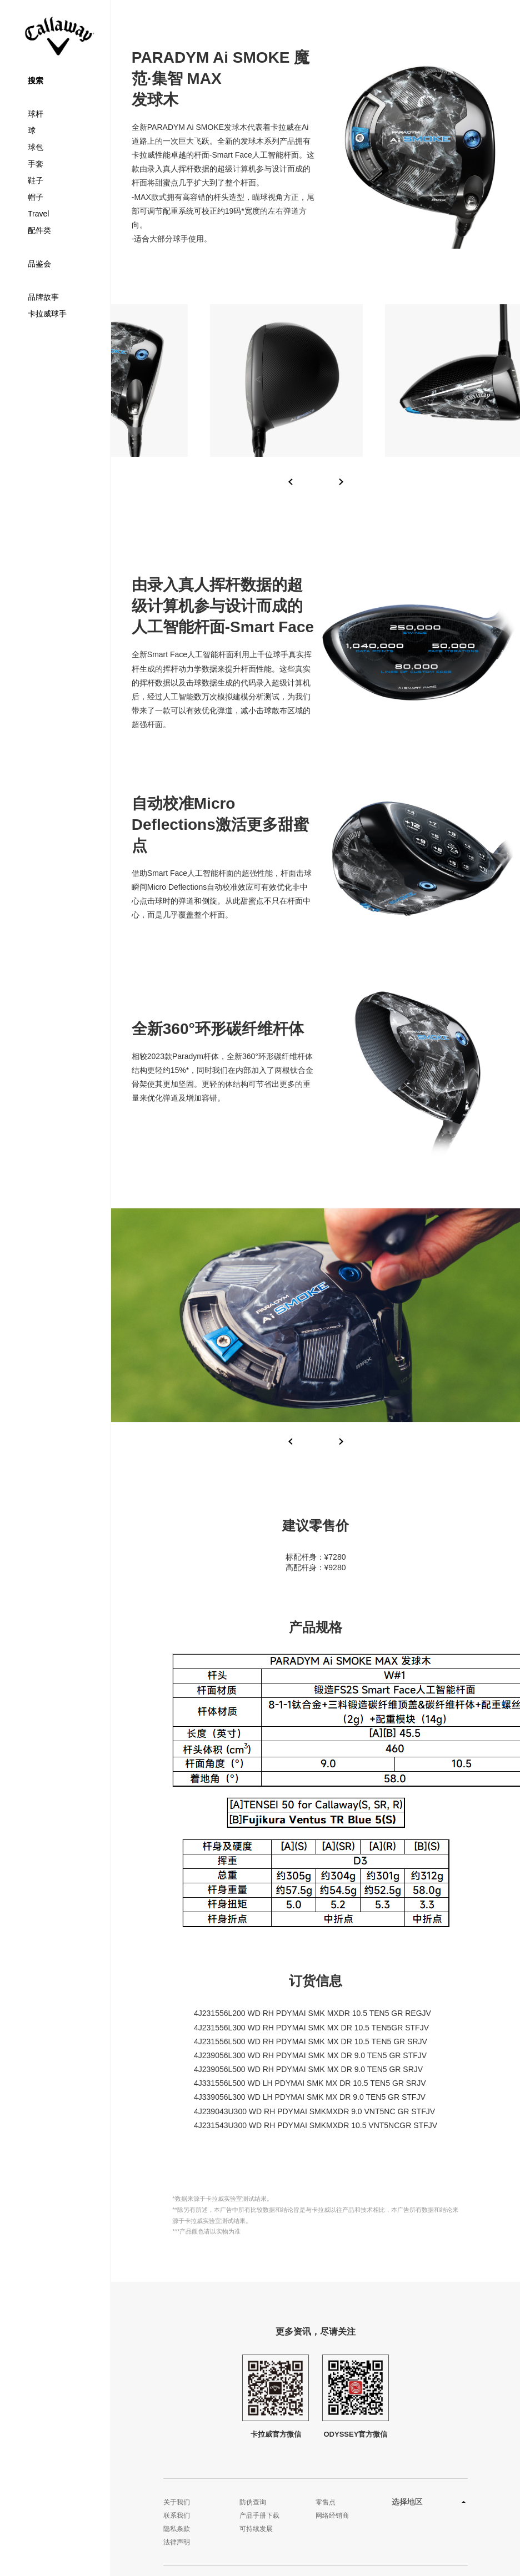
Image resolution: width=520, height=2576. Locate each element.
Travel (38, 213)
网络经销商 (332, 2515)
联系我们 (176, 2515)
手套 (35, 163)
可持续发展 (256, 2529)
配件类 (39, 230)
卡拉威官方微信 (275, 2396)
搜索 (35, 80)
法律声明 (176, 2542)
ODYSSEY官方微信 (355, 2396)
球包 (35, 147)
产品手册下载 (259, 2515)
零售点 (326, 2502)
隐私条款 (176, 2529)
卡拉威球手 (47, 313)
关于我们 (176, 2502)
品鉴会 (39, 263)
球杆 (35, 113)
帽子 (35, 197)
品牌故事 (43, 297)
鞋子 (35, 180)
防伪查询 (252, 2502)
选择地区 (407, 2501)
